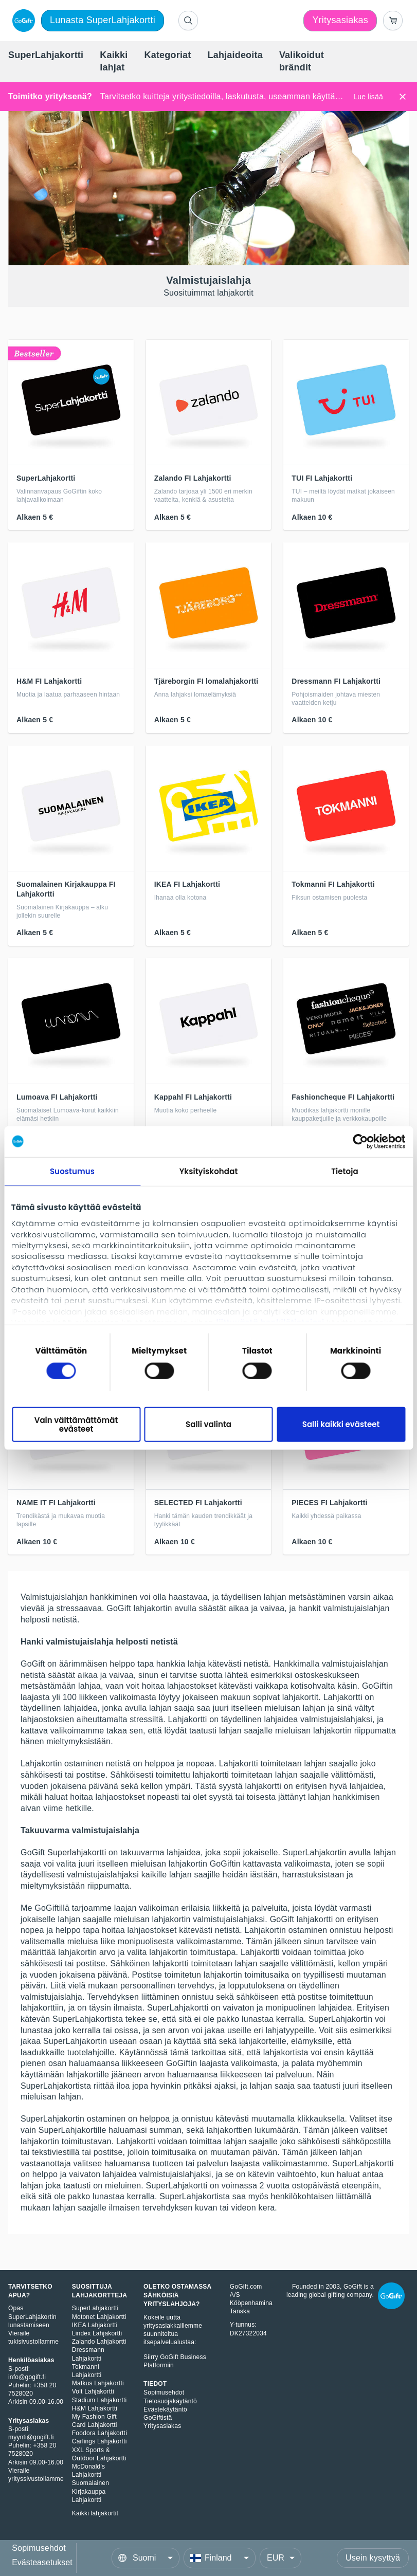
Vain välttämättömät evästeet (76, 1424)
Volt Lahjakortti (93, 2391)
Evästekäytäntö (165, 2409)
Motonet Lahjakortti (99, 2317)
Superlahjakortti (76, 1852)
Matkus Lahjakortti (98, 2383)
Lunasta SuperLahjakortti (102, 20)
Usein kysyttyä (373, 2557)
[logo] (21, 20)
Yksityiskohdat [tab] (208, 1170)
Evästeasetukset (42, 2562)
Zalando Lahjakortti (99, 2341)
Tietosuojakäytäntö (170, 2401)
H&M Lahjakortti (94, 2408)
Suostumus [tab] (72, 1170)
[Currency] (280, 2558)
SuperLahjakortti (95, 2308)
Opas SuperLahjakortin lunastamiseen (32, 2316)
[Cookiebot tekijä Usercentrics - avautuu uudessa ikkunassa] (360, 1141)
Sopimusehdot (163, 2392)
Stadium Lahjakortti (99, 2400)
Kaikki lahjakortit (95, 2513)
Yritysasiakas (162, 2425)
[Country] (219, 2558)
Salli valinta (208, 1424)
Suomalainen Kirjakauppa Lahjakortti (90, 2491)
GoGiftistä (157, 2417)
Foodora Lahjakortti (99, 2433)
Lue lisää (368, 97)
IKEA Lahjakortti (95, 2325)
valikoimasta (133, 1697)
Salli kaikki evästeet (340, 1424)
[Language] (145, 2558)
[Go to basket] (393, 20)
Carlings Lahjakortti (99, 2441)
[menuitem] (46, 55)
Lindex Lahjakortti (97, 2333)
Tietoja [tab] (344, 1170)
